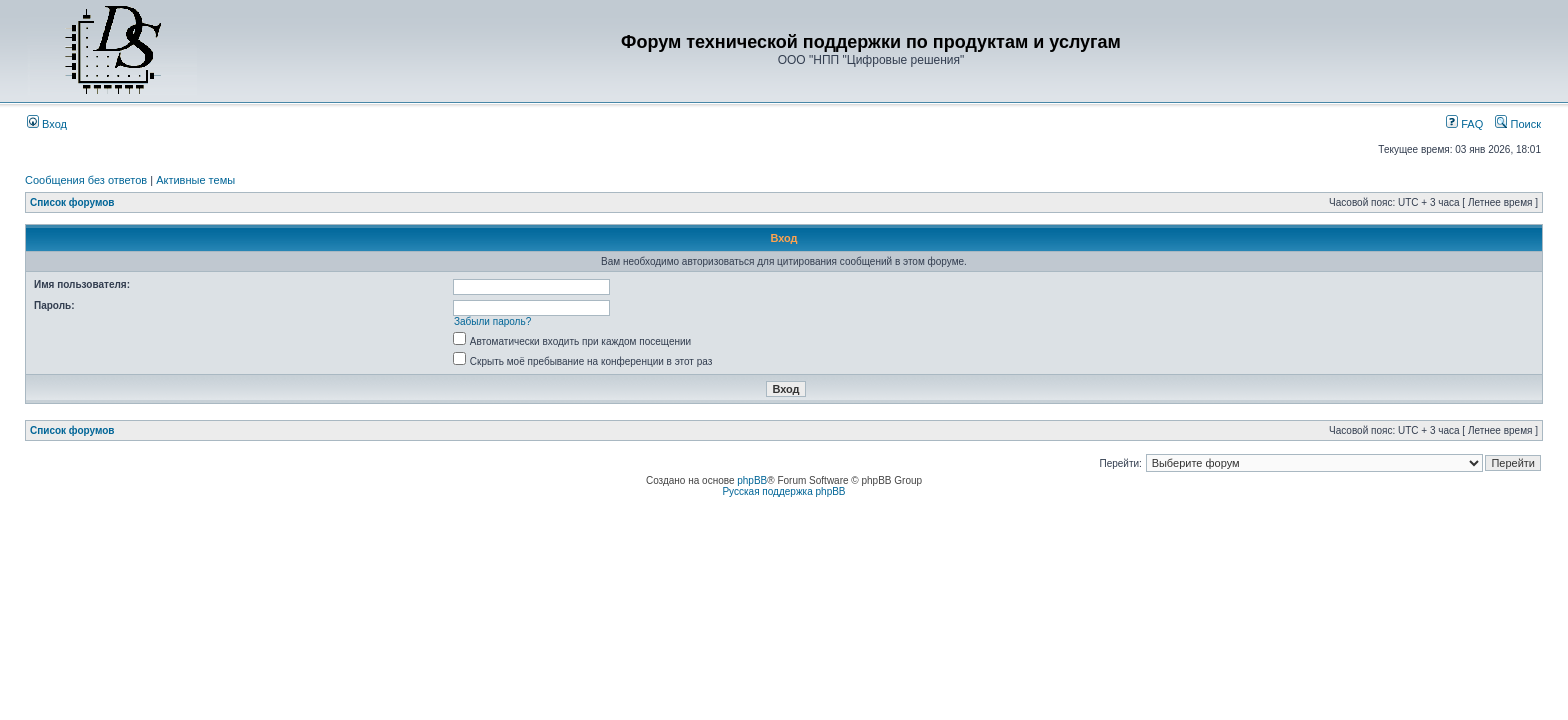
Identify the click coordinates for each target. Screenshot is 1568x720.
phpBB (752, 480)
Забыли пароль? (492, 321)
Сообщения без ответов (86, 180)
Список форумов (72, 202)
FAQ (1464, 124)
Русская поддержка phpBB (783, 491)
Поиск (1518, 124)
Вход (47, 124)
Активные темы (195, 180)
